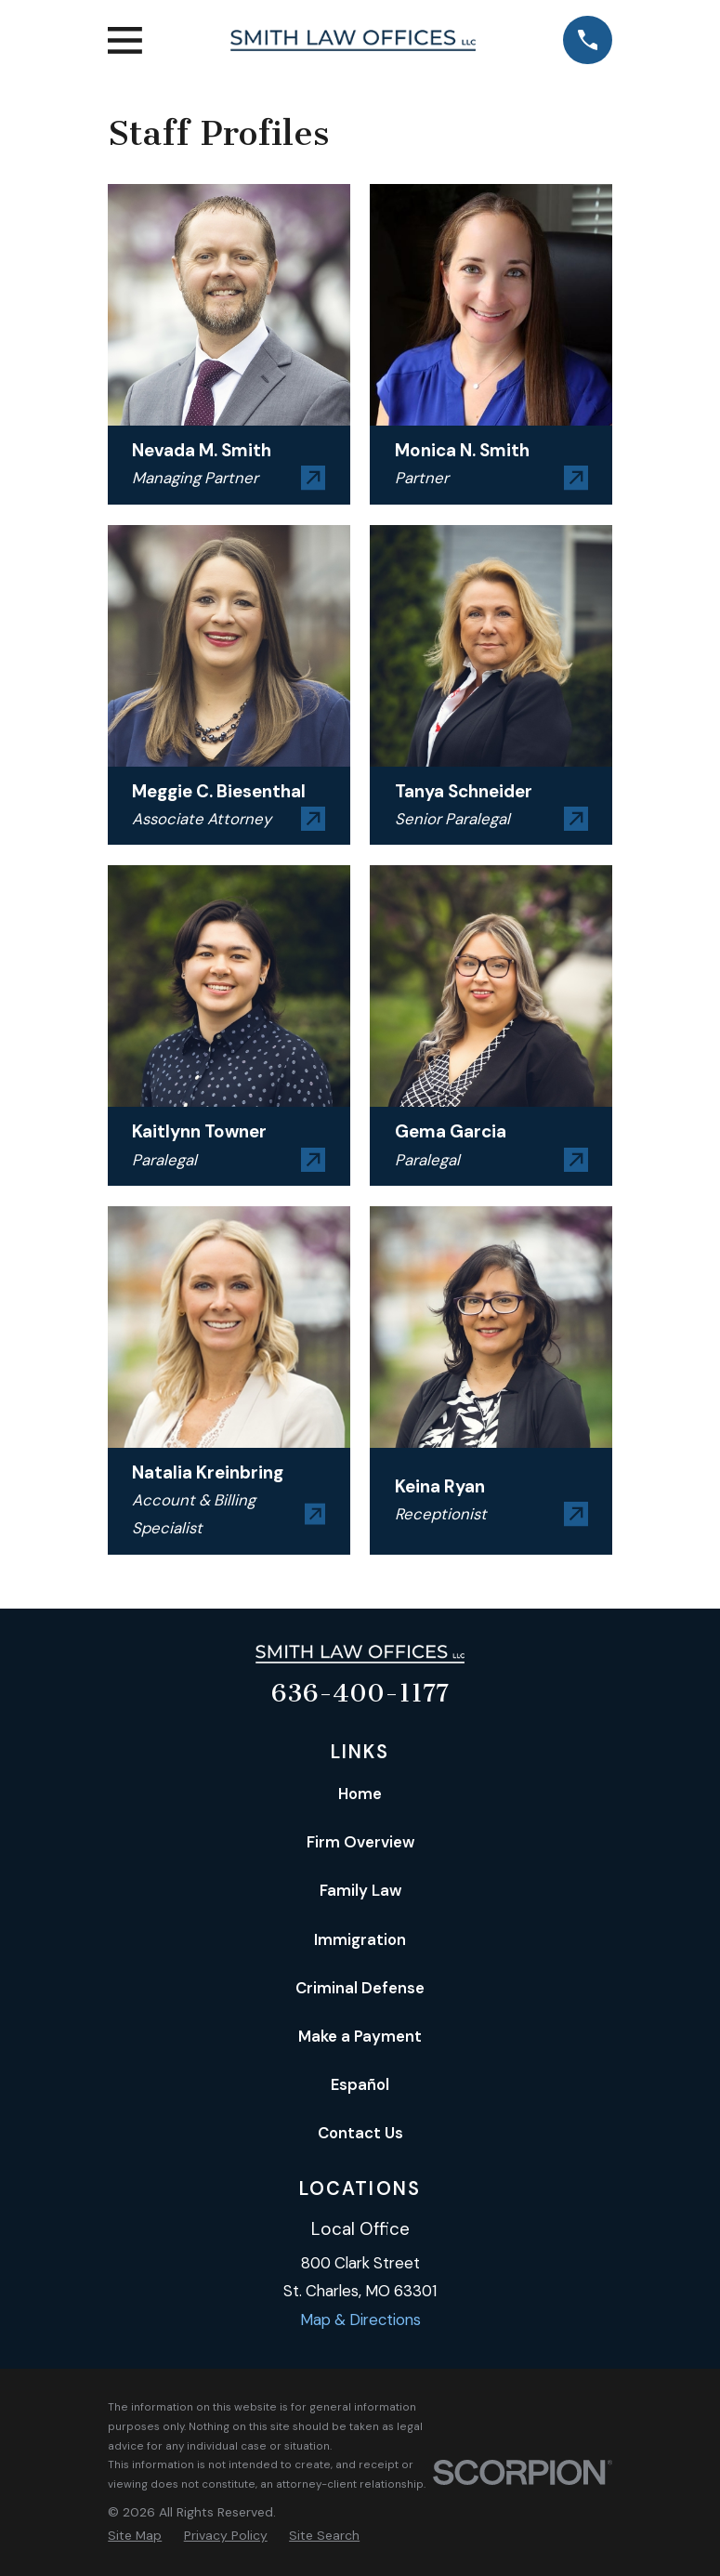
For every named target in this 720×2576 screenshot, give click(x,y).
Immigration (360, 1939)
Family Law (360, 1890)
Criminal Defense (360, 1988)
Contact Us (360, 2133)
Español (360, 2084)
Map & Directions (360, 2319)
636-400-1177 (360, 1693)
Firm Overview (360, 1842)
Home (360, 1793)
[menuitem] (135, 2535)
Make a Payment (360, 2036)
